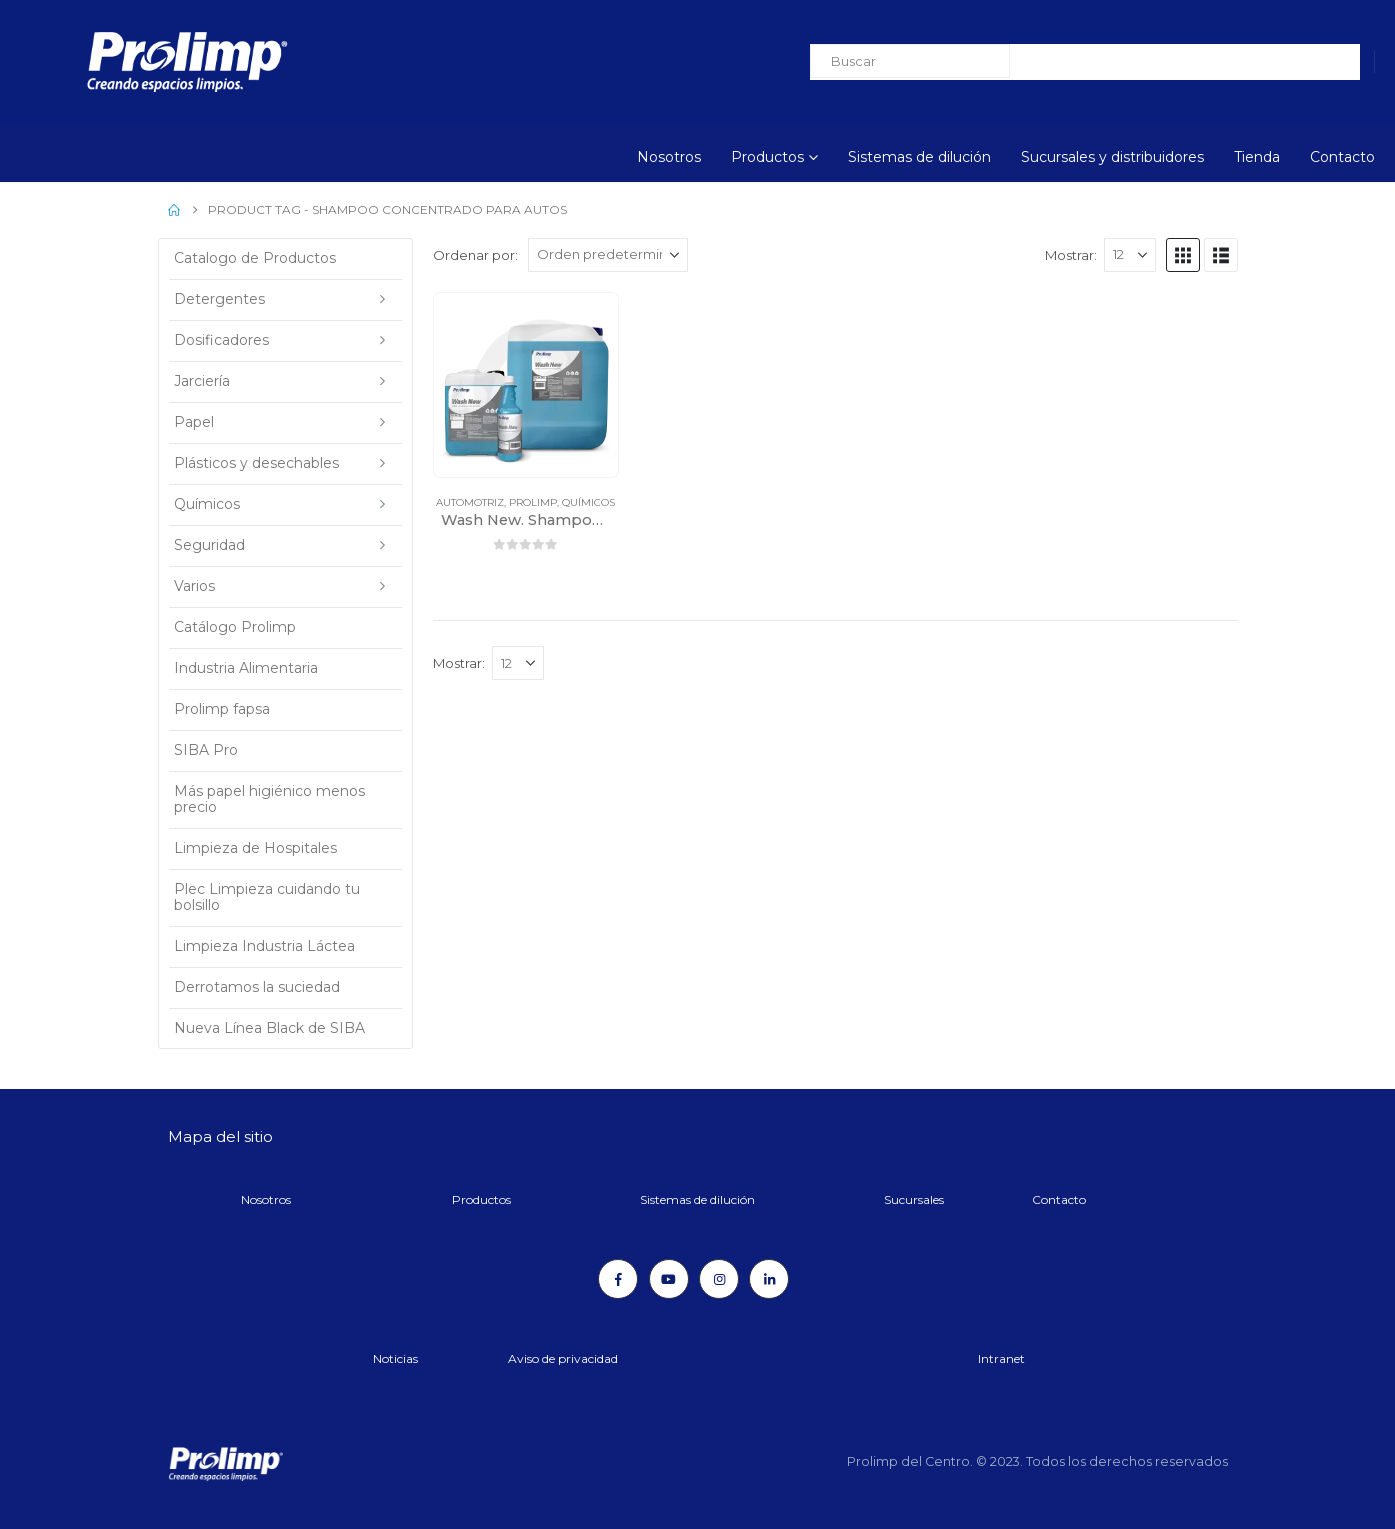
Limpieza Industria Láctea (264, 946)
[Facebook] (618, 1279)
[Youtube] (669, 1279)
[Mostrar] (1130, 255)
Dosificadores (221, 340)
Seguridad (209, 545)
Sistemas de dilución (919, 157)
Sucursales (914, 1199)
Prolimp (533, 502)
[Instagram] (719, 1279)
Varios (194, 586)
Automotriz (470, 502)
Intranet (1001, 1358)
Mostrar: (1071, 255)
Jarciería (202, 381)
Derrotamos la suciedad (257, 987)
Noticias (395, 1358)
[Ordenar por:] (608, 255)
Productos (767, 157)
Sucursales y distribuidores (1112, 157)
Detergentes (219, 299)
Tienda (1257, 157)
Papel (194, 422)
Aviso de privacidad (563, 1358)
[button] (1183, 255)
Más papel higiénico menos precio (269, 799)
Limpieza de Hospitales (255, 848)
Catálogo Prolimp (235, 627)
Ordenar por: (475, 255)
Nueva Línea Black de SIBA (269, 1028)
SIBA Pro (206, 750)
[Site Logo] (133, 62)
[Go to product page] (526, 385)
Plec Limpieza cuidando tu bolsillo (267, 897)
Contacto (1342, 157)
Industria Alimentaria (246, 668)
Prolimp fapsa (222, 709)
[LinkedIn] (769, 1279)
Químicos (588, 502)
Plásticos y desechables (256, 463)
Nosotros (669, 157)
